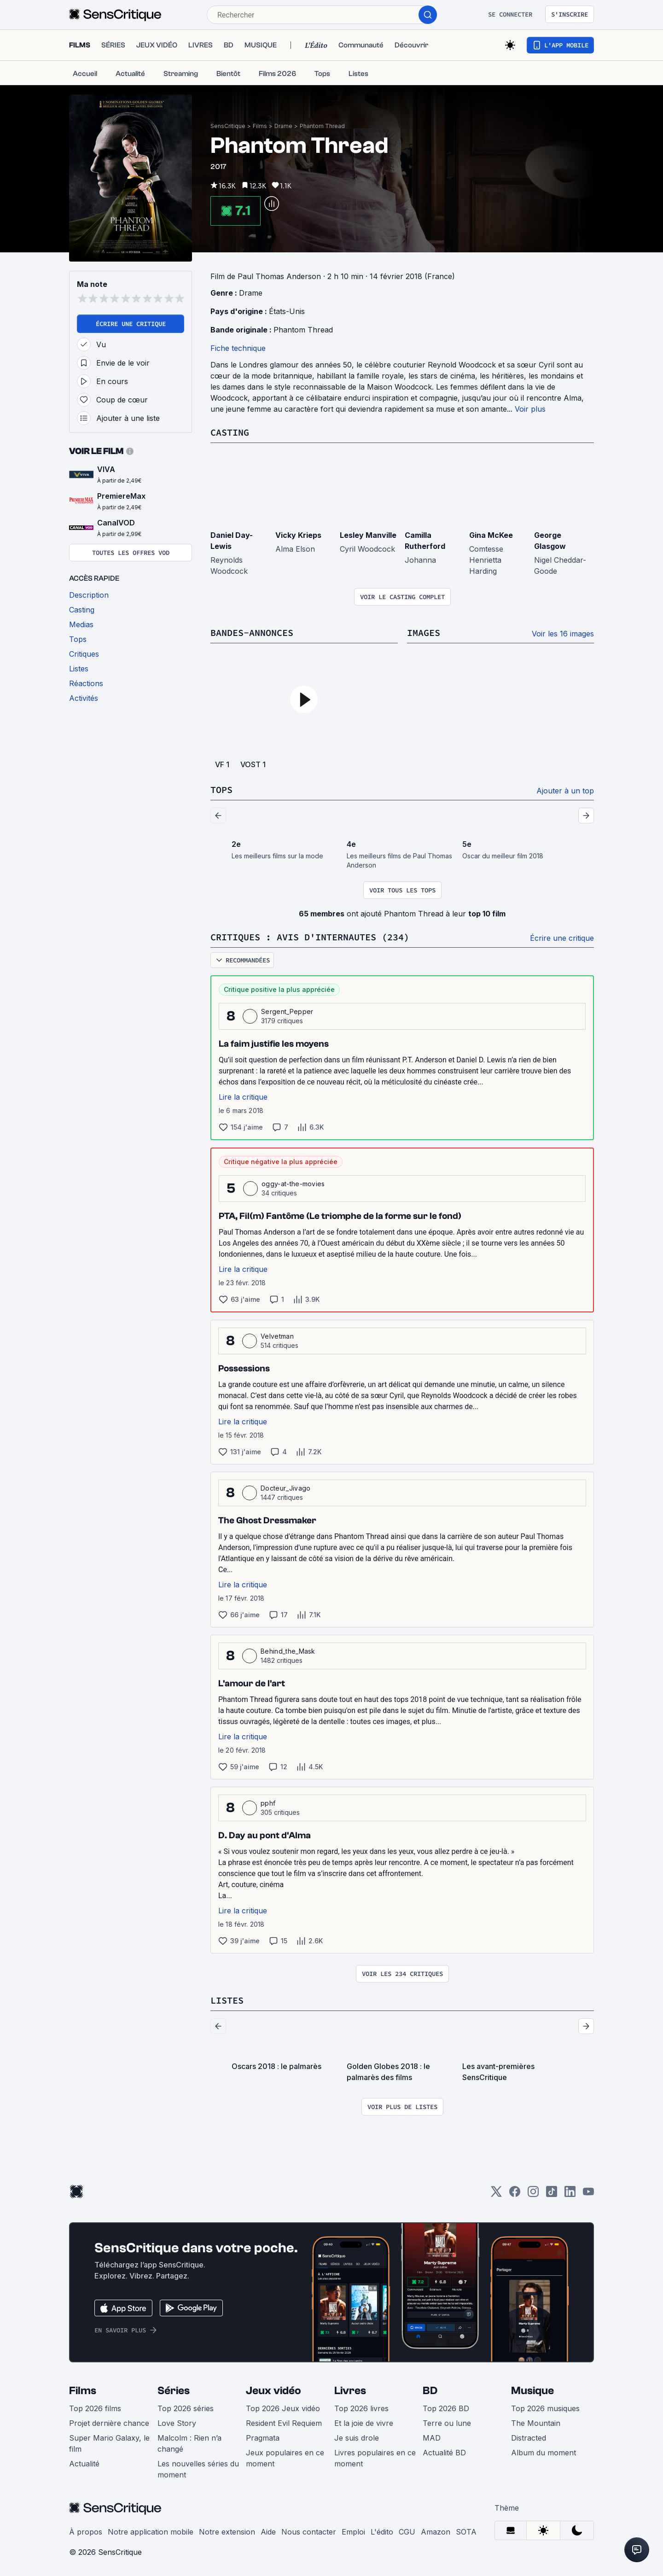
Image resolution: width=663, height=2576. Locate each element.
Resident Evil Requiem (284, 2423)
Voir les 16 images (563, 633)
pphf (268, 1803)
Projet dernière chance (109, 2423)
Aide (268, 2531)
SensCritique (227, 125)
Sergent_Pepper (287, 1011)
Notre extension (227, 2531)
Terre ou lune (447, 2423)
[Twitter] (496, 2194)
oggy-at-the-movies (293, 1184)
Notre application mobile (150, 2531)
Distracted (528, 2437)
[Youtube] (588, 2194)
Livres (350, 2390)
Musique (532, 2390)
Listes (227, 2000)
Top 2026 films (95, 2408)
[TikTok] (551, 2194)
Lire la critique (243, 1097)
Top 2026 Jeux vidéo (283, 2408)
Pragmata (262, 2437)
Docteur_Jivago (285, 1488)
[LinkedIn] (570, 2194)
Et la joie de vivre (363, 2423)
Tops (221, 789)
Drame (283, 125)
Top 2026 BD (446, 2408)
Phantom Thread (322, 125)
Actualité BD (444, 2452)
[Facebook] (514, 2194)
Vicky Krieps (298, 535)
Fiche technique (238, 348)
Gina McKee (491, 535)
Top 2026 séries (185, 2408)
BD (430, 2390)
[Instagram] (533, 2194)
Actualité (84, 2463)
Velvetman (277, 1336)
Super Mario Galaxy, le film (109, 2443)
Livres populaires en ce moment (375, 2458)
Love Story (176, 2423)
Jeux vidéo (273, 2390)
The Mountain (535, 2423)
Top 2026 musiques (545, 2408)
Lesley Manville (368, 535)
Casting (229, 432)
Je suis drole (356, 2437)
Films (260, 125)
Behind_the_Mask (288, 1651)
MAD (432, 2437)
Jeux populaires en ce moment (285, 2458)
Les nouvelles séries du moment (198, 2469)
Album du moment (543, 2452)
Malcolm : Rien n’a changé (189, 2443)
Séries (173, 2390)
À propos (85, 2531)
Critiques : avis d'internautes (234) (309, 937)
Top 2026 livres (361, 2408)
